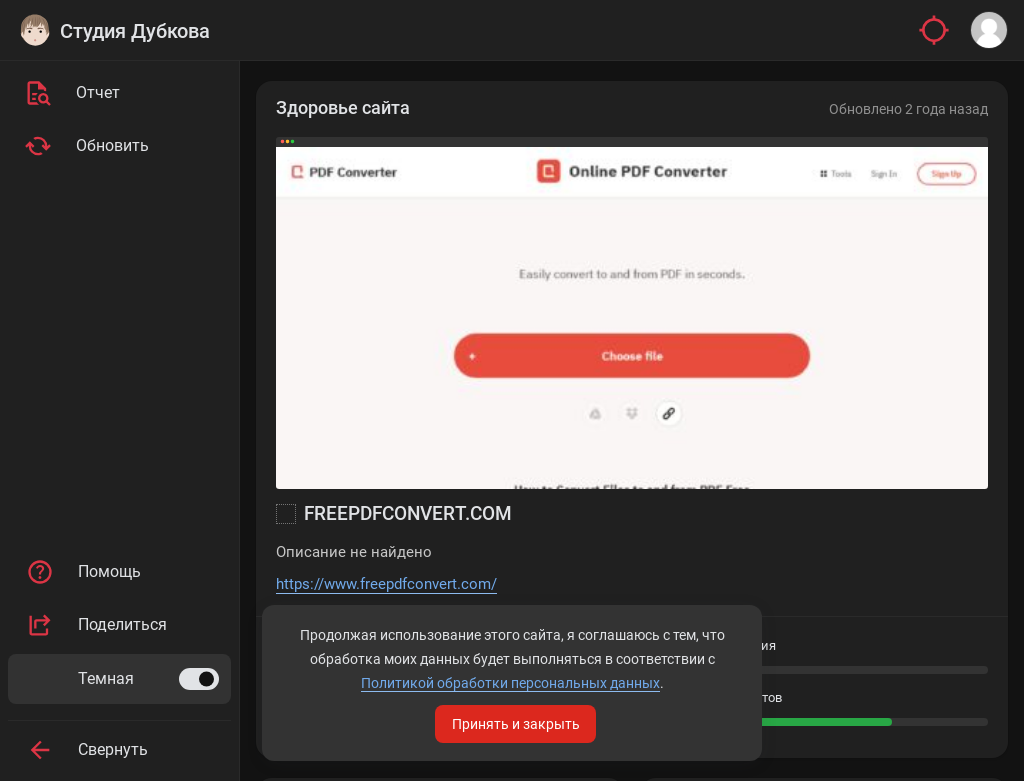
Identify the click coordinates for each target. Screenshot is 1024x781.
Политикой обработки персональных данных (510, 683)
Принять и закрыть (516, 724)
